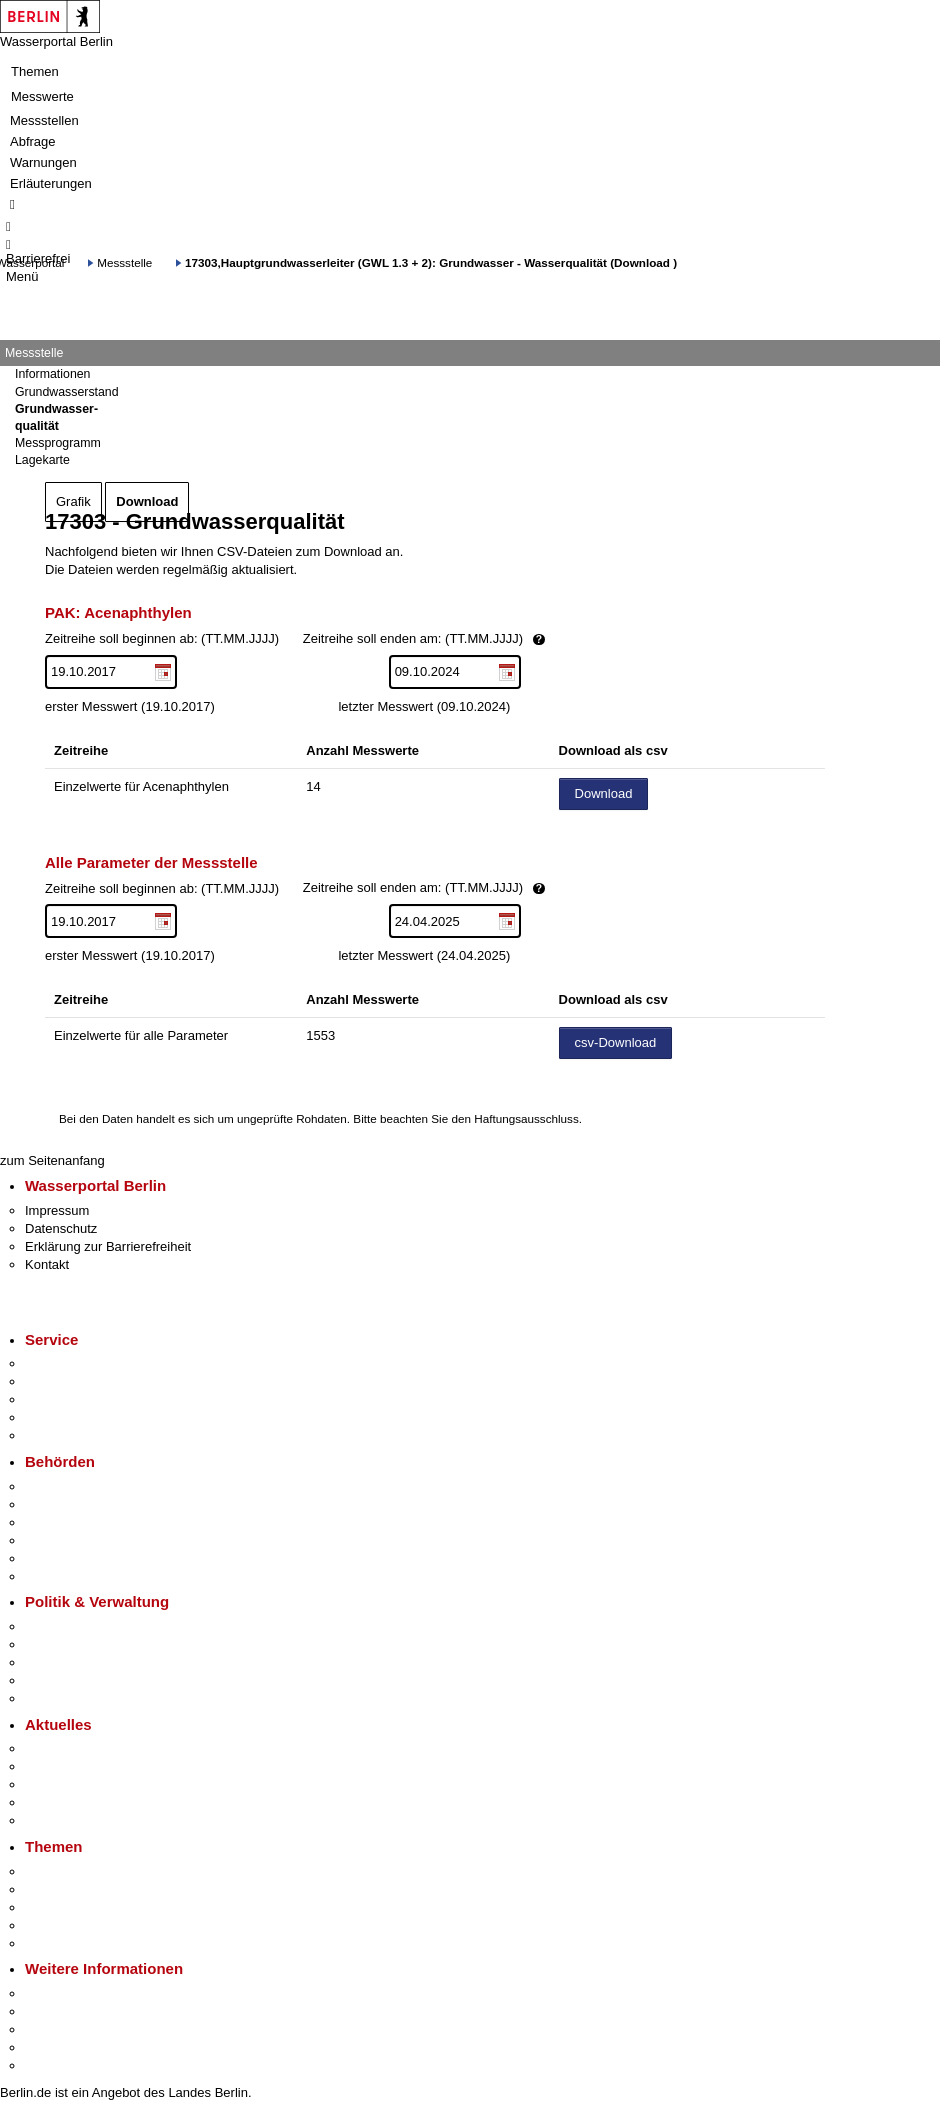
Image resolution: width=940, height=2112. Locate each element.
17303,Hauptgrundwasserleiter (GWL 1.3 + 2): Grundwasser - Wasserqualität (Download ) (431, 262)
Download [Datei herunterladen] (604, 793)
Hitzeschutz (58, 1820)
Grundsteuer (61, 1943)
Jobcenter (53, 1558)
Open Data (56, 1680)
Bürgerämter (61, 1540)
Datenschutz (61, 1228)
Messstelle (124, 262)
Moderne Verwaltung (84, 1907)
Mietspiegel (58, 1925)
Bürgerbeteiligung (76, 1662)
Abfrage (33, 141)
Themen (35, 71)
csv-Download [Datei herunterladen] (616, 1042)
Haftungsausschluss (526, 1118)
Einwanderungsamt (80, 1576)
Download (147, 501)
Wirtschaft (54, 2029)
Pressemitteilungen (80, 1748)
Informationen (52, 374)
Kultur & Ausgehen (79, 1993)
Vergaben (53, 1698)
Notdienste (56, 1417)
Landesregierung (74, 1626)
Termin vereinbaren (80, 1381)
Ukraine (47, 1802)
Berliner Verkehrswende (94, 1889)
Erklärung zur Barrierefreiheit (108, 1246)
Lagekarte (42, 460)
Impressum (57, 1210)
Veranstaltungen (72, 1784)
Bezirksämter (63, 1522)
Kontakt (47, 1264)
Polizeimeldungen (76, 1766)
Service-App (60, 1363)
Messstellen (44, 120)
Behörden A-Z (65, 1486)
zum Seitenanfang (52, 1160)
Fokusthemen (64, 1871)
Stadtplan (52, 2065)
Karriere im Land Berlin (91, 1644)
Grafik (73, 501)
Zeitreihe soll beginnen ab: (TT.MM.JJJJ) (363, 639)
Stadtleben (56, 2047)
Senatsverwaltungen (84, 1504)
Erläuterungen (51, 183)
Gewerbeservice (72, 1435)
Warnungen (43, 162)
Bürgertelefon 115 (76, 1399)
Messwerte (42, 96)
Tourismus (54, 2011)
